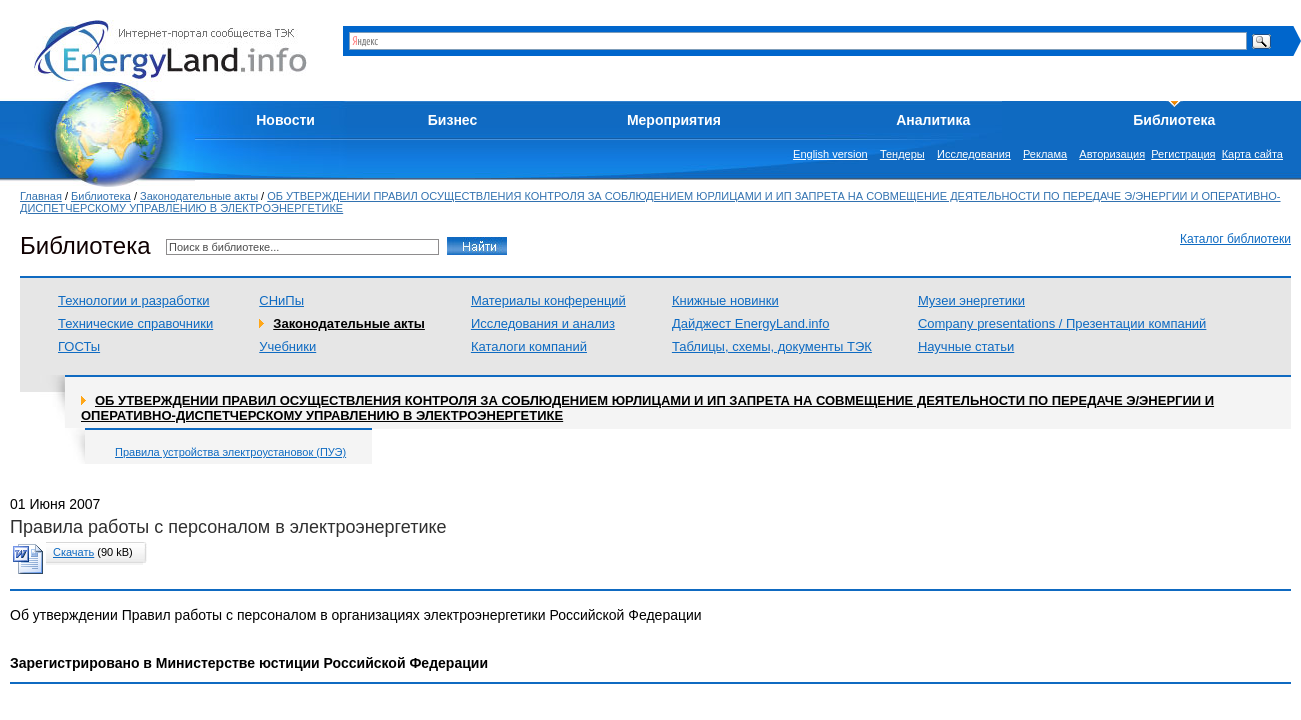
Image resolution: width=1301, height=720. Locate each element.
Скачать (73, 552)
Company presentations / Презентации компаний (1062, 323)
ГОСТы (79, 346)
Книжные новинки (725, 300)
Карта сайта (1252, 154)
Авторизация (1112, 154)
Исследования (974, 154)
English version (830, 154)
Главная (41, 196)
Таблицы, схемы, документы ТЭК (772, 346)
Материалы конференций (548, 300)
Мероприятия (674, 120)
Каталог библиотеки (1235, 239)
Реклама (1045, 154)
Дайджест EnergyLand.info (751, 323)
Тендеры (902, 154)
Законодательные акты (199, 196)
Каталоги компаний (529, 346)
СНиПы (281, 300)
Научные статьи (966, 346)
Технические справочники (135, 323)
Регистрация (1183, 154)
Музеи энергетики (971, 300)
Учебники (287, 346)
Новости (285, 120)
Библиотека (1174, 120)
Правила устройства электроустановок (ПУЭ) (230, 452)
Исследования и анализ (543, 323)
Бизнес (452, 120)
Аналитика (933, 120)
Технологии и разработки (134, 300)
